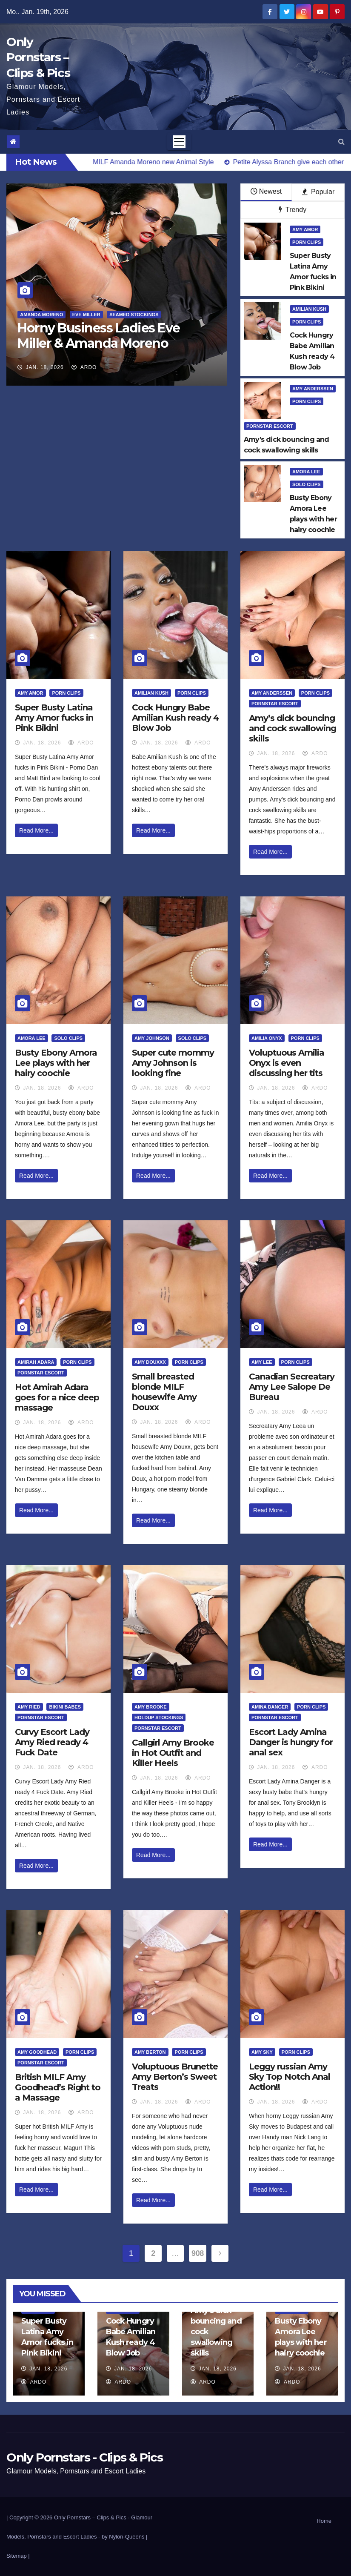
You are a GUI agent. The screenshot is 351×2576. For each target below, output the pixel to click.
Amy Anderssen (312, 388)
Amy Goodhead (37, 2052)
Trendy (292, 209)
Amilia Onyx (266, 1038)
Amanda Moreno (41, 314)
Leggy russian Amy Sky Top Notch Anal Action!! (289, 2076)
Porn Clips (306, 242)
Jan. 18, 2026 (45, 367)
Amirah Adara (35, 1362)
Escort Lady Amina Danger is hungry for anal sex (291, 1742)
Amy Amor (305, 229)
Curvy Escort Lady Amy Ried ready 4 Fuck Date (52, 1742)
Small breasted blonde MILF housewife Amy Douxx (164, 1391)
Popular (318, 191)
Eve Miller (86, 314)
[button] (341, 141)
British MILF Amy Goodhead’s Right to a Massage (57, 2087)
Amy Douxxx (150, 1362)
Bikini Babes (65, 1706)
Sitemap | (18, 2556)
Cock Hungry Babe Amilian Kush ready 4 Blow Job (175, 717)
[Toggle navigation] (179, 141)
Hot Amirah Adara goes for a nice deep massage (57, 1397)
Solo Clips (306, 484)
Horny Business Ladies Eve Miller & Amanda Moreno (98, 335)
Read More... (36, 830)
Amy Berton (150, 2052)
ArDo (84, 367)
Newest (266, 191)
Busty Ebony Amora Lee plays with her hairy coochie (56, 1063)
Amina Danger (269, 1706)
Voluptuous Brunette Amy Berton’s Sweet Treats (175, 2076)
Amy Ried (28, 1706)
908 (197, 2253)
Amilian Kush (309, 309)
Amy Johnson (151, 1038)
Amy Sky (262, 2052)
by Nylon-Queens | (124, 2536)
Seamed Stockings (133, 314)
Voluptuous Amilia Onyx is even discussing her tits (286, 1063)
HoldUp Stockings (158, 1717)
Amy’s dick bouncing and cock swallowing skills (292, 728)
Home (324, 2521)
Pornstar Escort (269, 426)
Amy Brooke (150, 1706)
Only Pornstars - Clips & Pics (84, 2457)
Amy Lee (261, 1362)
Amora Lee (306, 471)
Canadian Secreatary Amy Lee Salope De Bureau (291, 1386)
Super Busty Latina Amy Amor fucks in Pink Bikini (54, 717)
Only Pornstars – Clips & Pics (38, 57)
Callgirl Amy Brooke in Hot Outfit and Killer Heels (173, 1752)
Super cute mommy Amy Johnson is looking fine (173, 1063)
